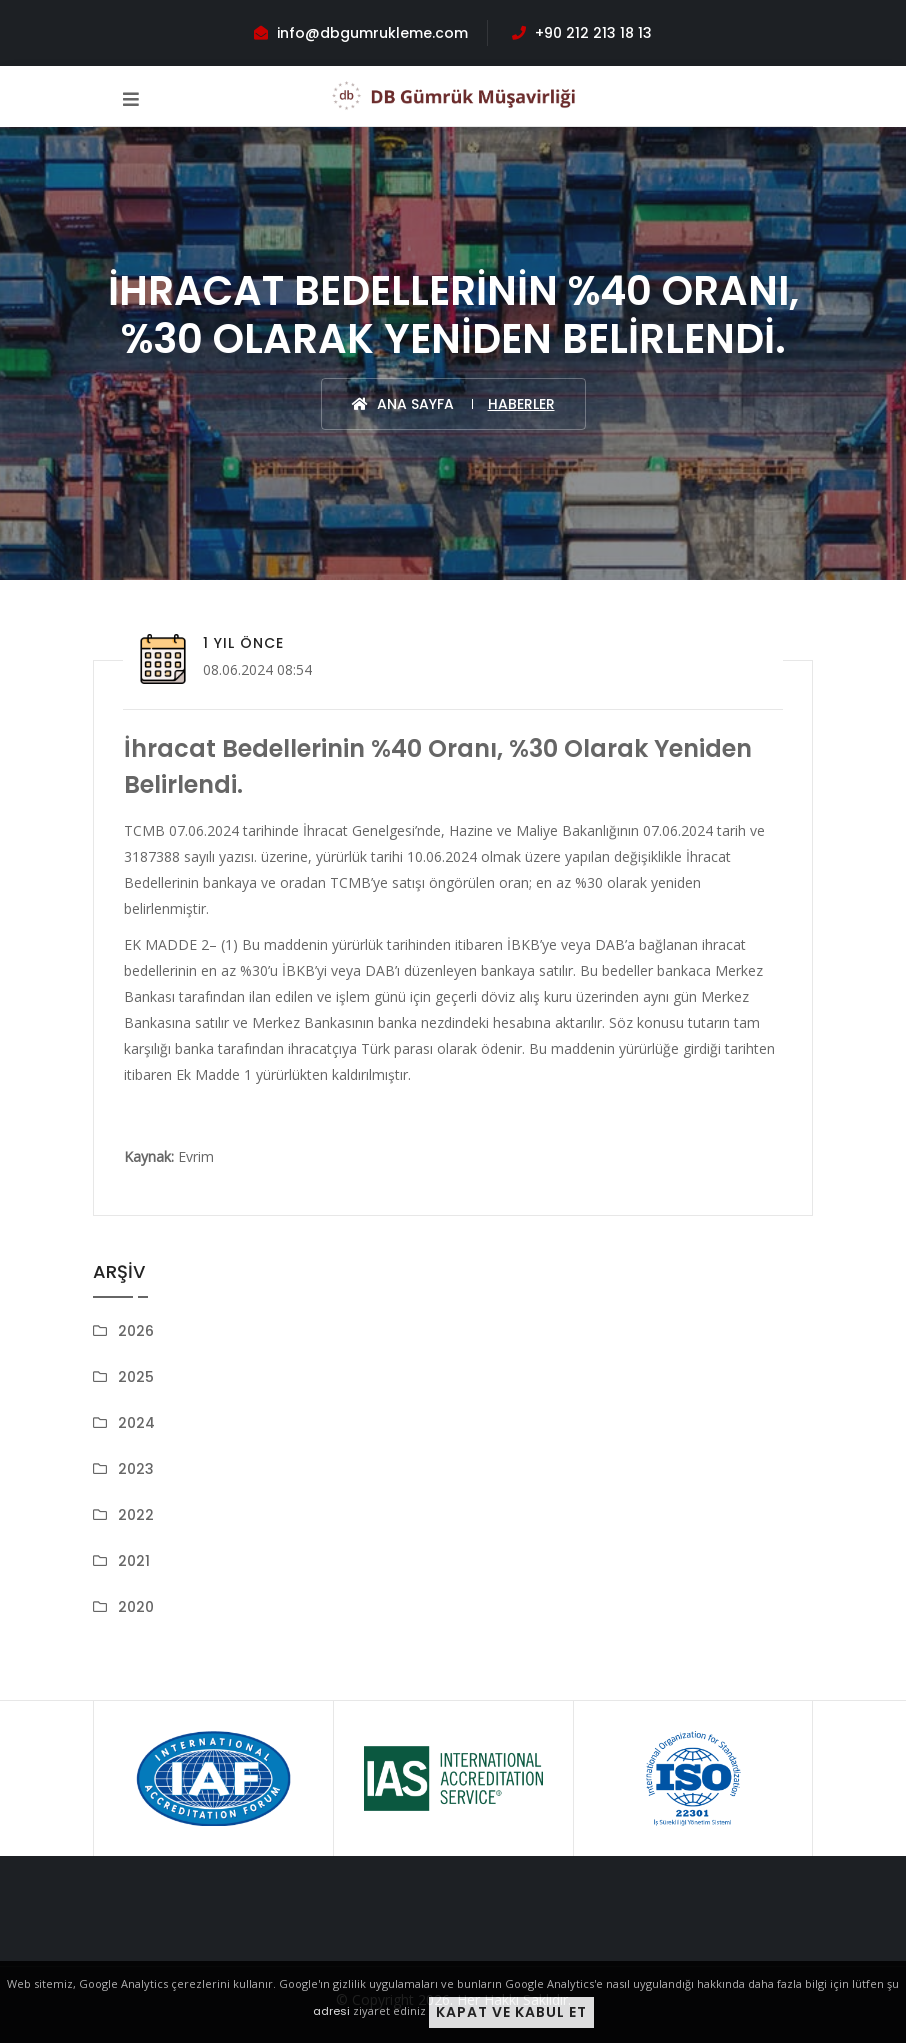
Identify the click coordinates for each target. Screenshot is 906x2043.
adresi (331, 2011)
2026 (136, 1331)
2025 (136, 1377)
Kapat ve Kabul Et (511, 2012)
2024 (136, 1423)
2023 (136, 1469)
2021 (134, 1561)
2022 (136, 1515)
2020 (136, 1607)
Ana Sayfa (403, 404)
